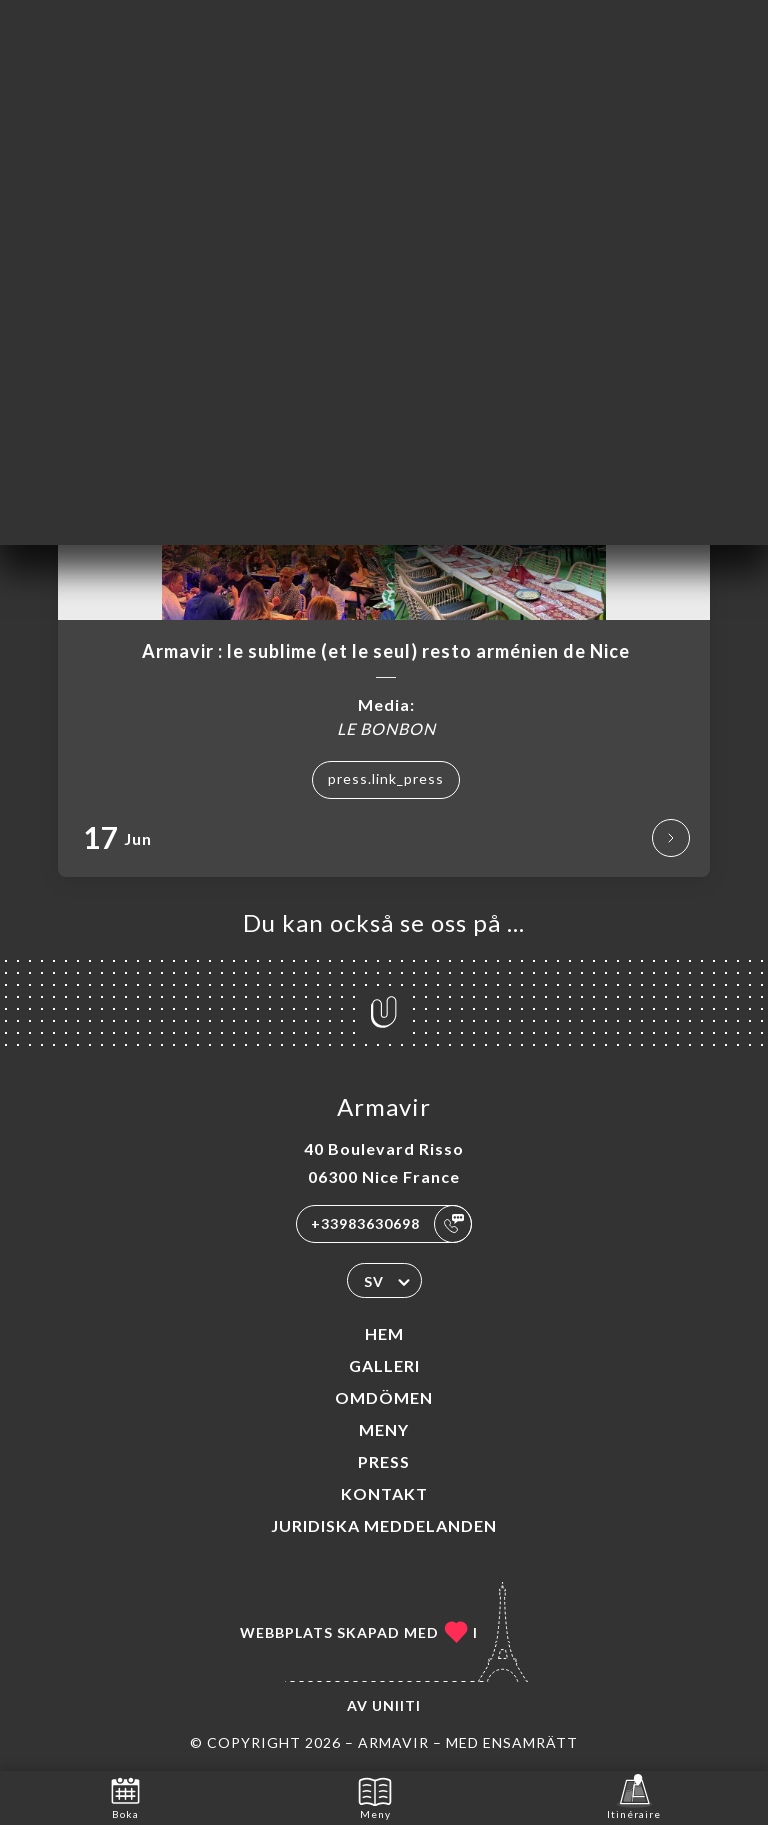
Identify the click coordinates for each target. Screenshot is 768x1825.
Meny (384, 1429)
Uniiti (396, 1705)
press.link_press (386, 778)
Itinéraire (634, 1796)
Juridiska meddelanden (384, 1525)
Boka (125, 1796)
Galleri (384, 1365)
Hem (384, 1333)
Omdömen (384, 1397)
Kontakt (384, 1493)
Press (384, 1461)
